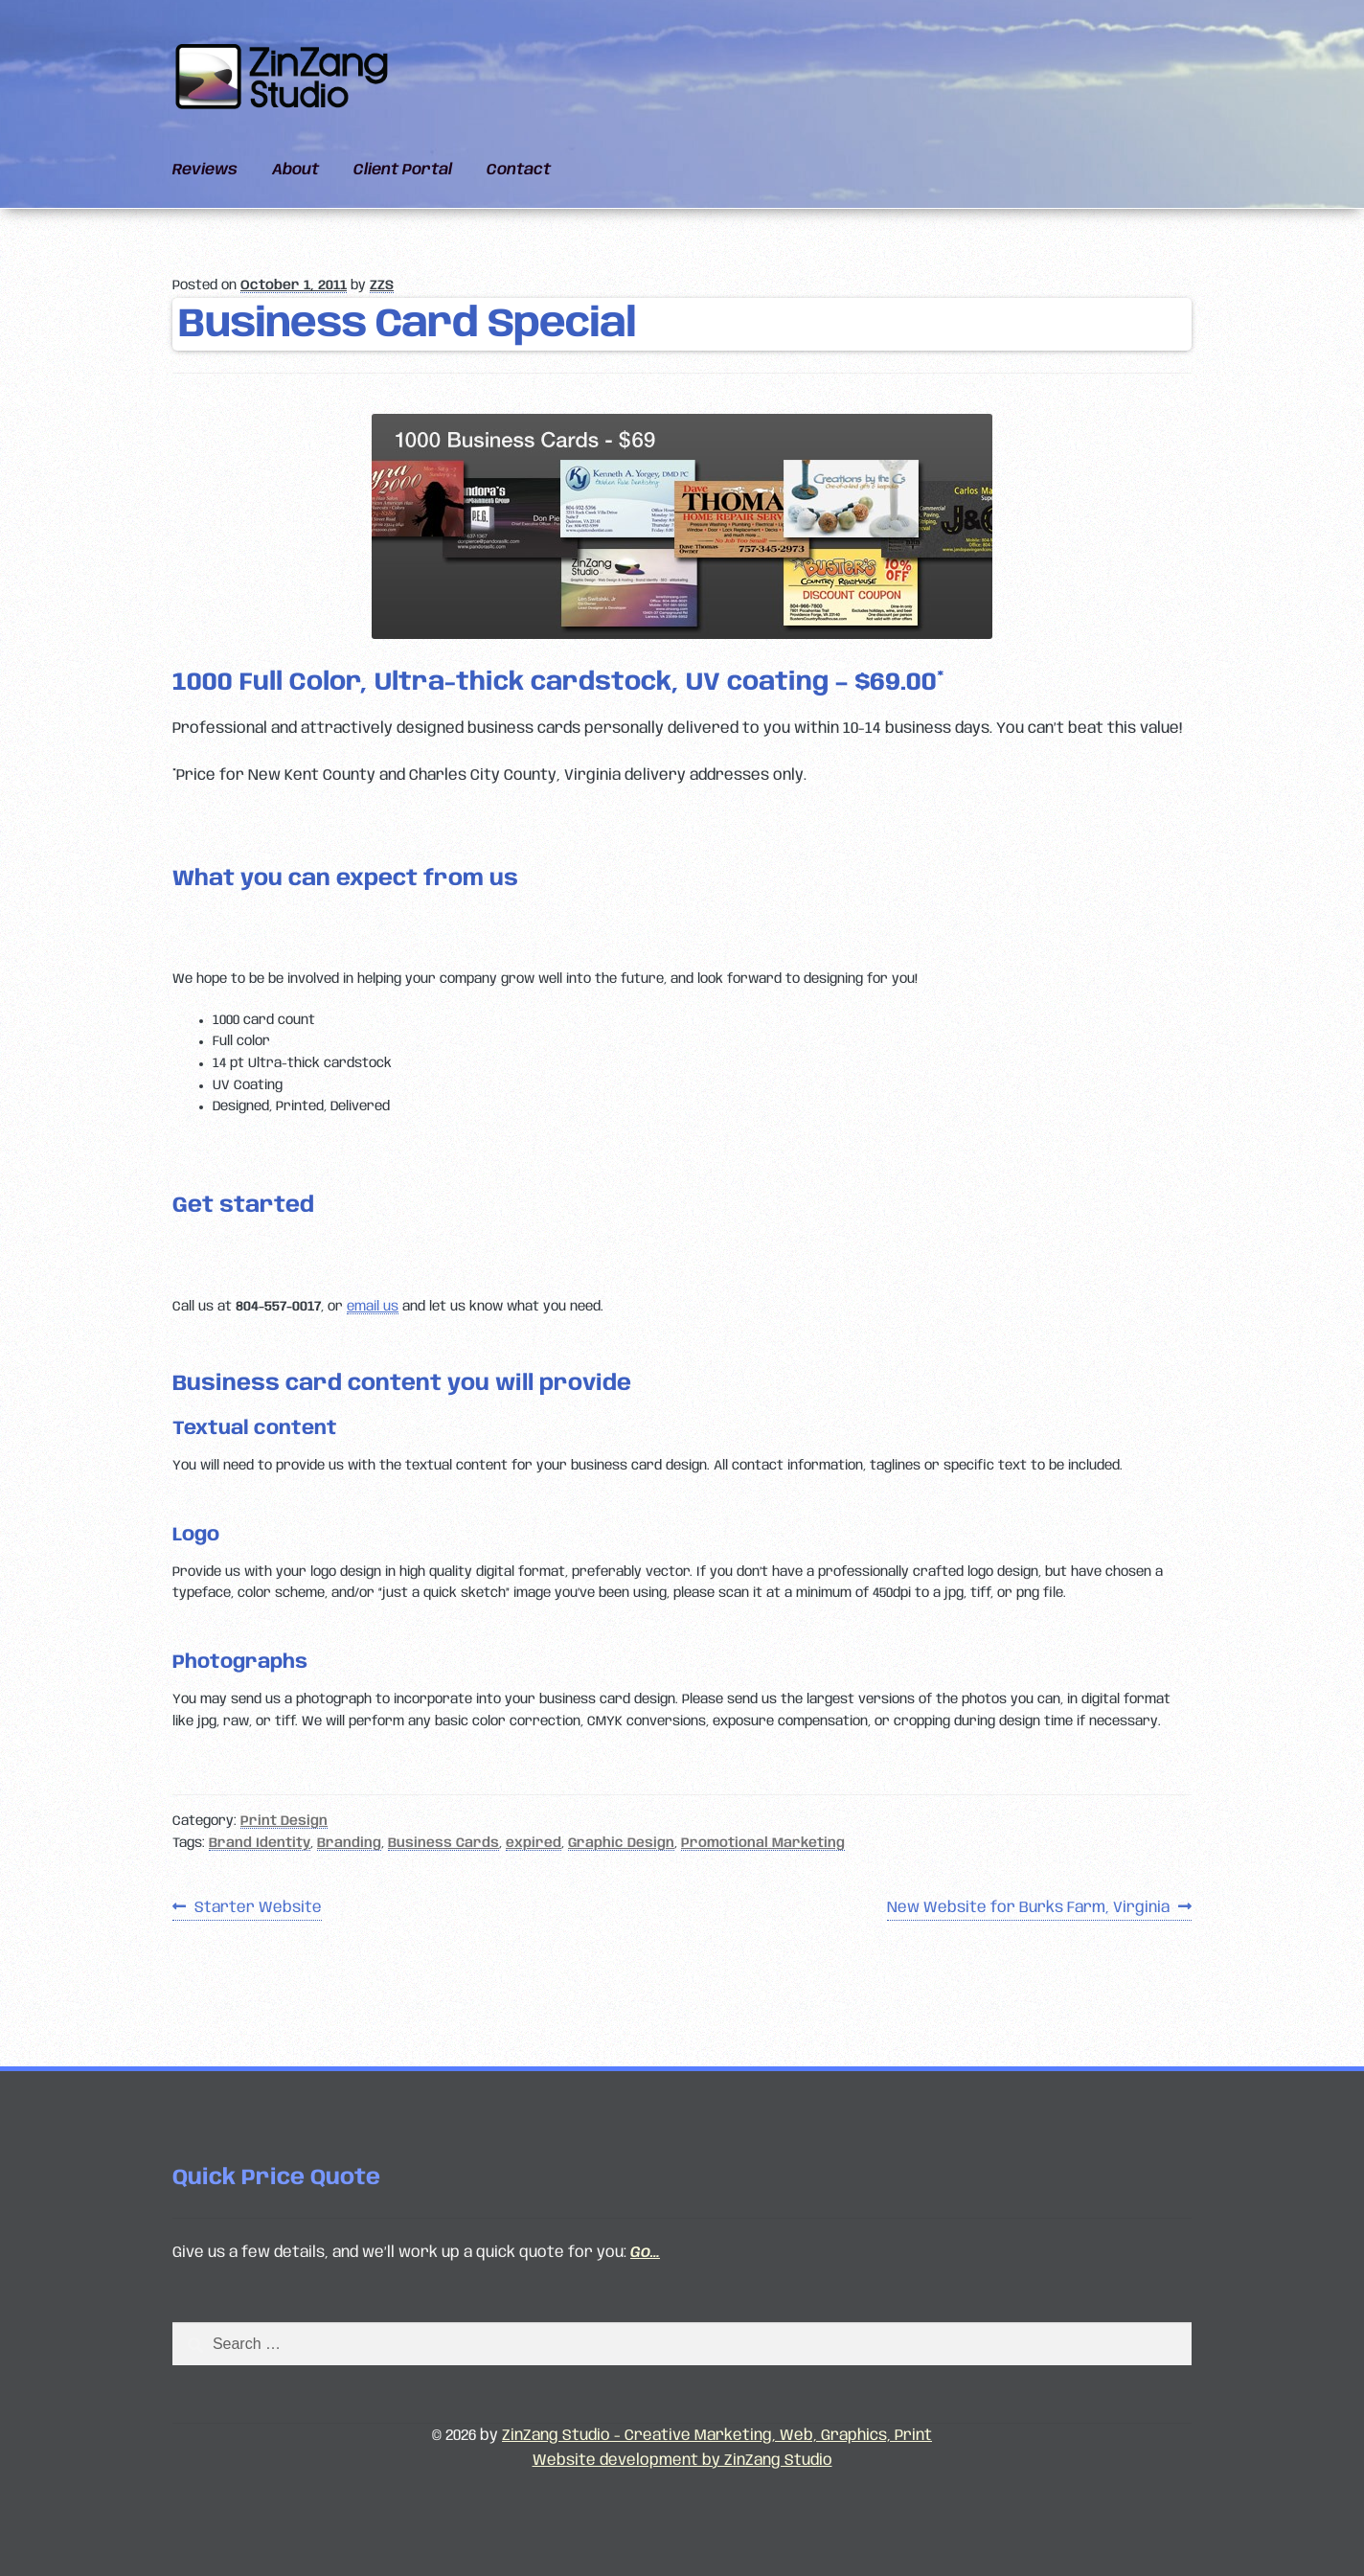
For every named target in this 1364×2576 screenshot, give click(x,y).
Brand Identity (259, 1843)
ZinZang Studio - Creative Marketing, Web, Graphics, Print (717, 2436)
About (295, 170)
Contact (519, 170)
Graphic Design (621, 1843)
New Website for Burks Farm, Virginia (1028, 1908)
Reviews (205, 170)
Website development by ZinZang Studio (682, 2460)
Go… (645, 2253)
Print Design (284, 1821)
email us (372, 1306)
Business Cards (443, 1843)
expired (533, 1843)
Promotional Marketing (763, 1843)
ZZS (382, 285)
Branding (349, 1843)
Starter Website (257, 1908)
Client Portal (402, 170)
